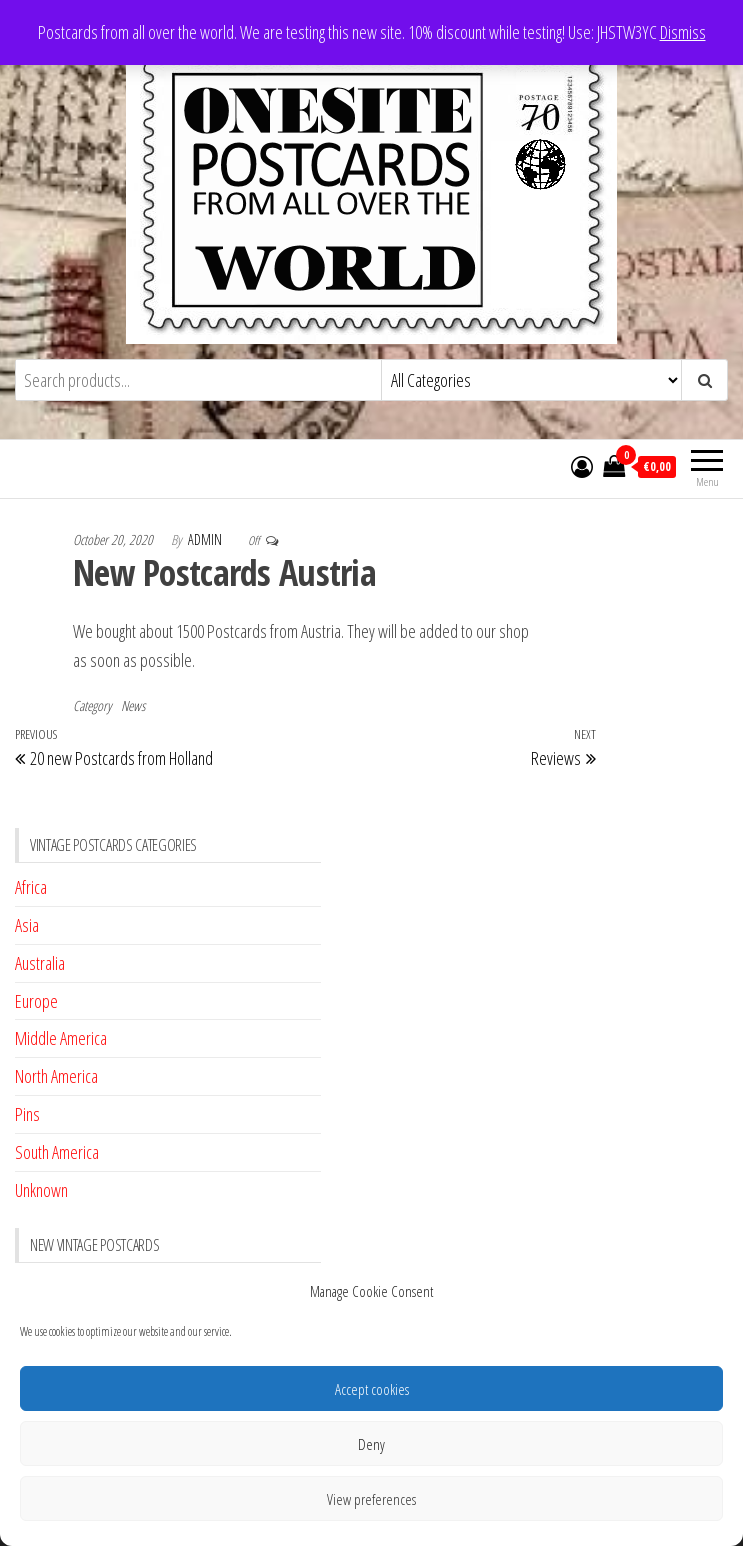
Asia (27, 925)
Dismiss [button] (683, 32)
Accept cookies (372, 1389)
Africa (31, 887)
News (133, 705)
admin (206, 539)
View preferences (371, 1499)
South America (57, 1152)
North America (56, 1076)
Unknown (41, 1190)
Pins (27, 1114)
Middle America (61, 1038)
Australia (40, 963)
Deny (371, 1444)
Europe (36, 1001)
